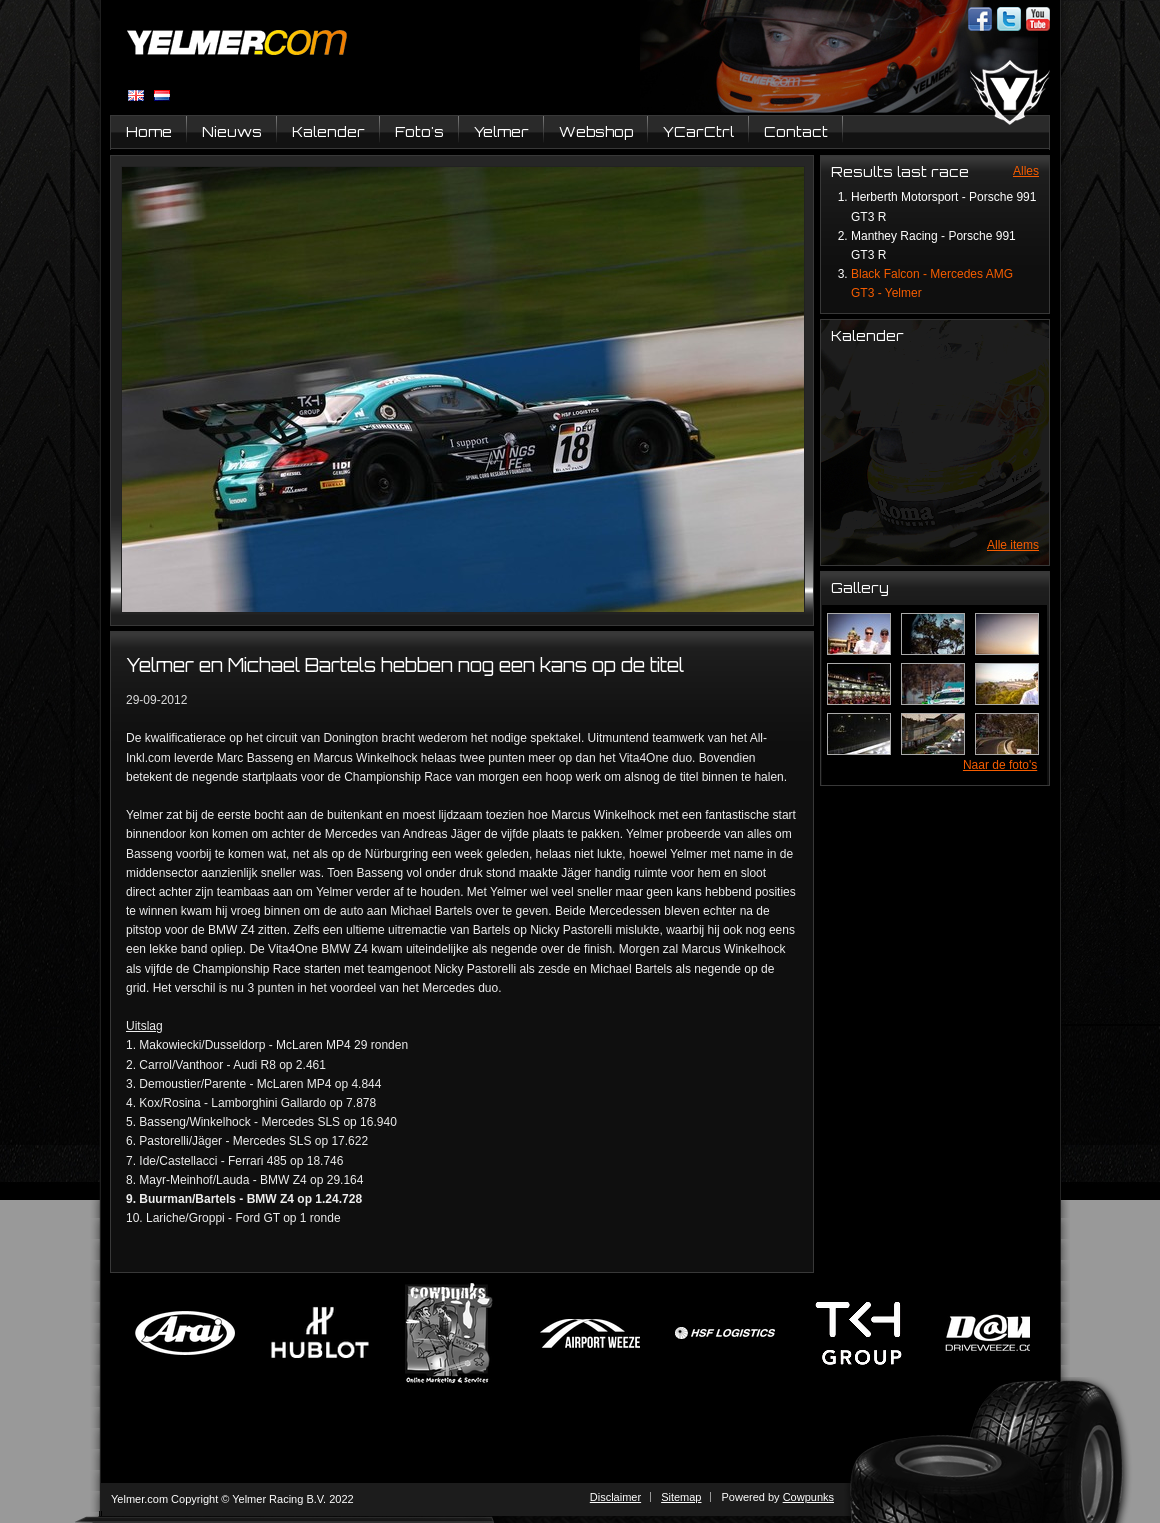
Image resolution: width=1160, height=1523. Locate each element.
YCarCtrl (698, 131)
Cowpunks (808, 1497)
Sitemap (681, 1497)
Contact (796, 131)
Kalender (328, 131)
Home (149, 131)
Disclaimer (615, 1497)
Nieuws (232, 131)
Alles (1026, 171)
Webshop (596, 131)
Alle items (1013, 545)
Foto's (419, 131)
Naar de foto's (1000, 765)
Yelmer (501, 131)
